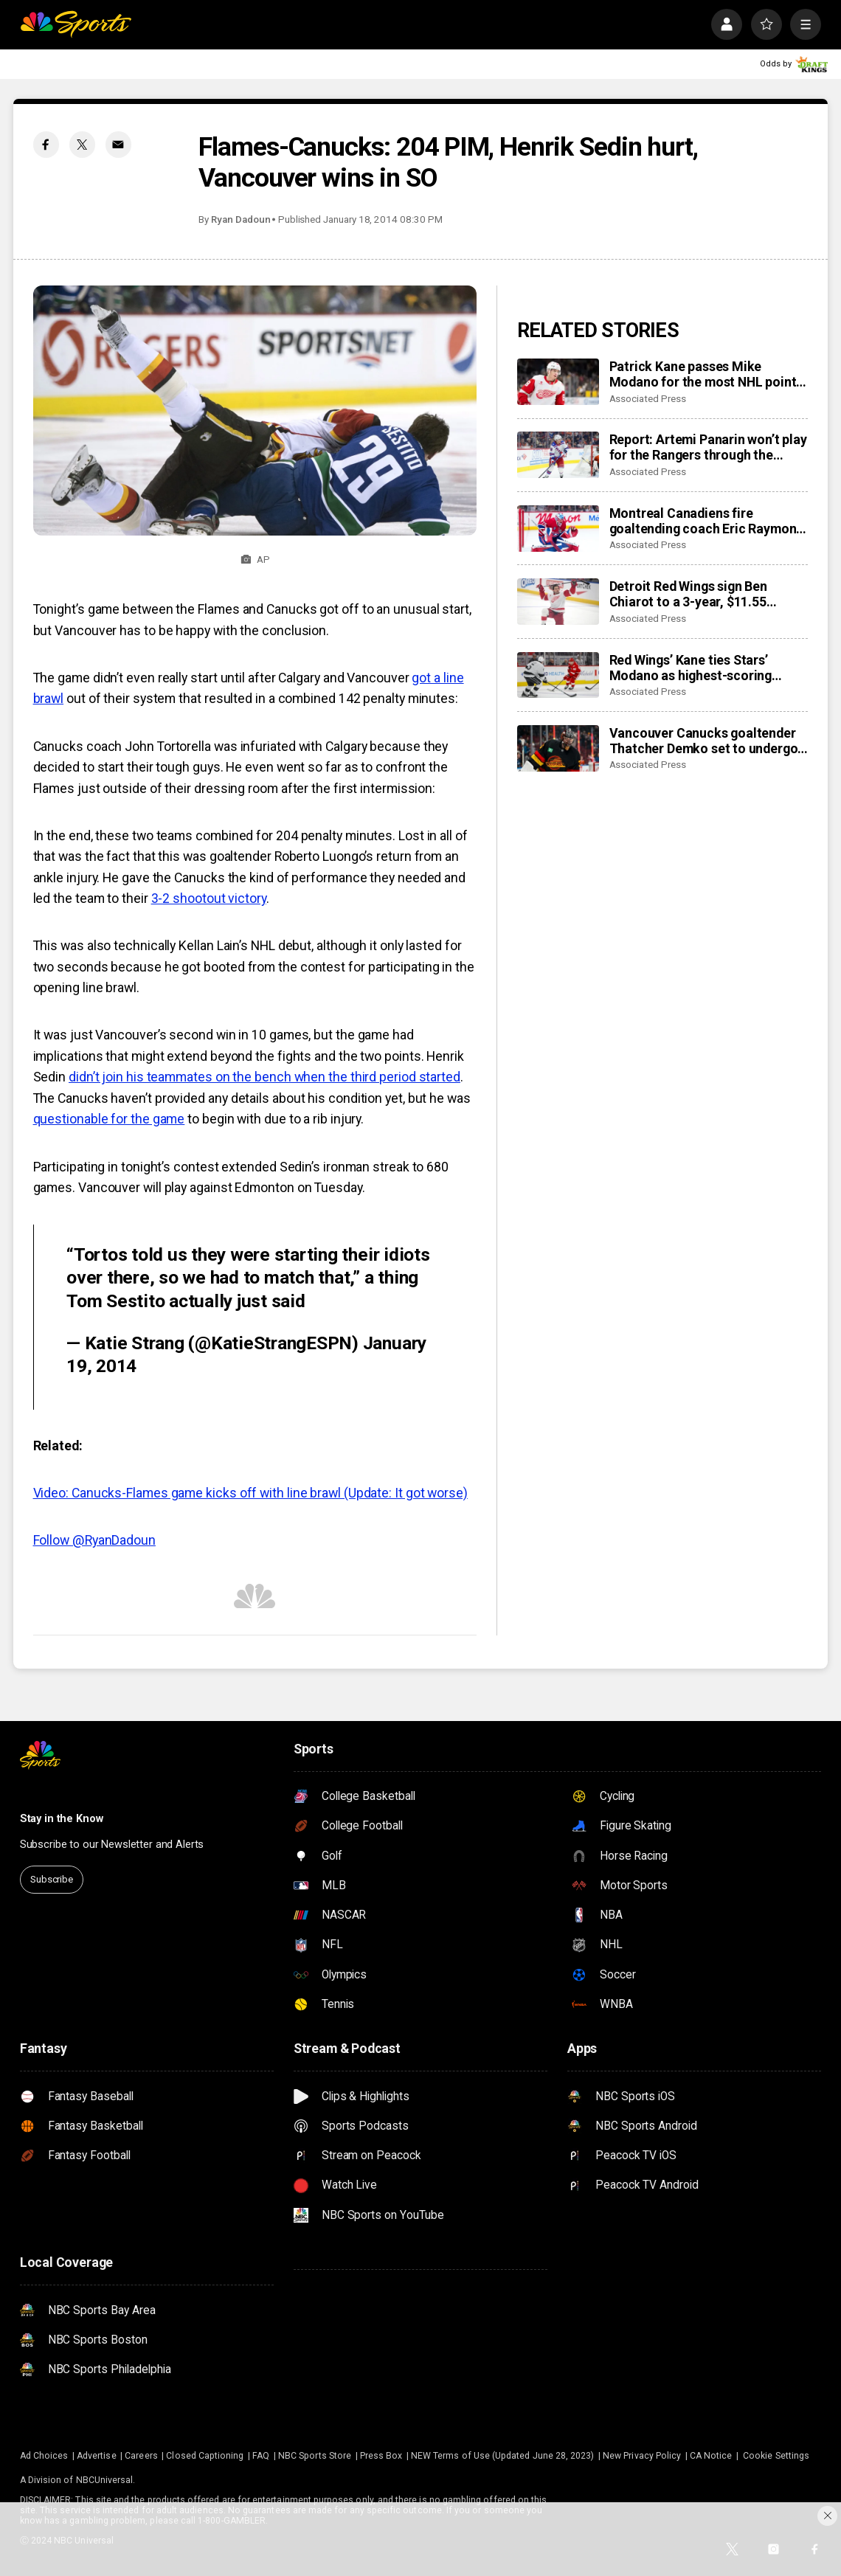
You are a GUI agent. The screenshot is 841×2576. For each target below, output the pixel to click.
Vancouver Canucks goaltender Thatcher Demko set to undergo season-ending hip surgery (703, 740)
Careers (141, 2456)
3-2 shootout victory (208, 898)
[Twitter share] (82, 144)
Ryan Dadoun (240, 219)
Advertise (97, 2456)
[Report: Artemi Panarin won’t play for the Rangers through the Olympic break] (558, 455)
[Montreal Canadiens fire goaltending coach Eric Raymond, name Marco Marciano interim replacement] (558, 528)
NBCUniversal (105, 2480)
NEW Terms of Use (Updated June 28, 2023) (502, 2456)
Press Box (381, 2456)
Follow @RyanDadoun (94, 1540)
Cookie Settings (776, 2456)
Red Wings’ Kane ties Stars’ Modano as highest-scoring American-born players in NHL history (697, 667)
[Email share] (118, 144)
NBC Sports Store (314, 2456)
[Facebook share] (46, 144)
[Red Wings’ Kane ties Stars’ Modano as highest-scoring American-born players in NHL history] (558, 675)
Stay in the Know (61, 1818)
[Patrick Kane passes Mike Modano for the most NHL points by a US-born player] (558, 382)
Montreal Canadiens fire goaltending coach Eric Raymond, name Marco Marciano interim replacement (708, 520)
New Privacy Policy (642, 2456)
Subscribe (51, 1879)
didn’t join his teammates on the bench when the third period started (264, 1076)
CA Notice (711, 2456)
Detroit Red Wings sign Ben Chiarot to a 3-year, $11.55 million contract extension (688, 593)
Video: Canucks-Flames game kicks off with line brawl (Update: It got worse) (250, 1492)
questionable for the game (109, 1118)
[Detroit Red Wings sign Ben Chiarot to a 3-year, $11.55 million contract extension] (558, 601)
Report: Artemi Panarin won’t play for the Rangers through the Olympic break (708, 447)
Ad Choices (44, 2456)
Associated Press (647, 398)
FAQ (260, 2456)
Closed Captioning (204, 2456)
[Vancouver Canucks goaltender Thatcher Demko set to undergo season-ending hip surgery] (558, 748)
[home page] (75, 24)
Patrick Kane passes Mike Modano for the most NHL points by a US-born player (706, 374)
